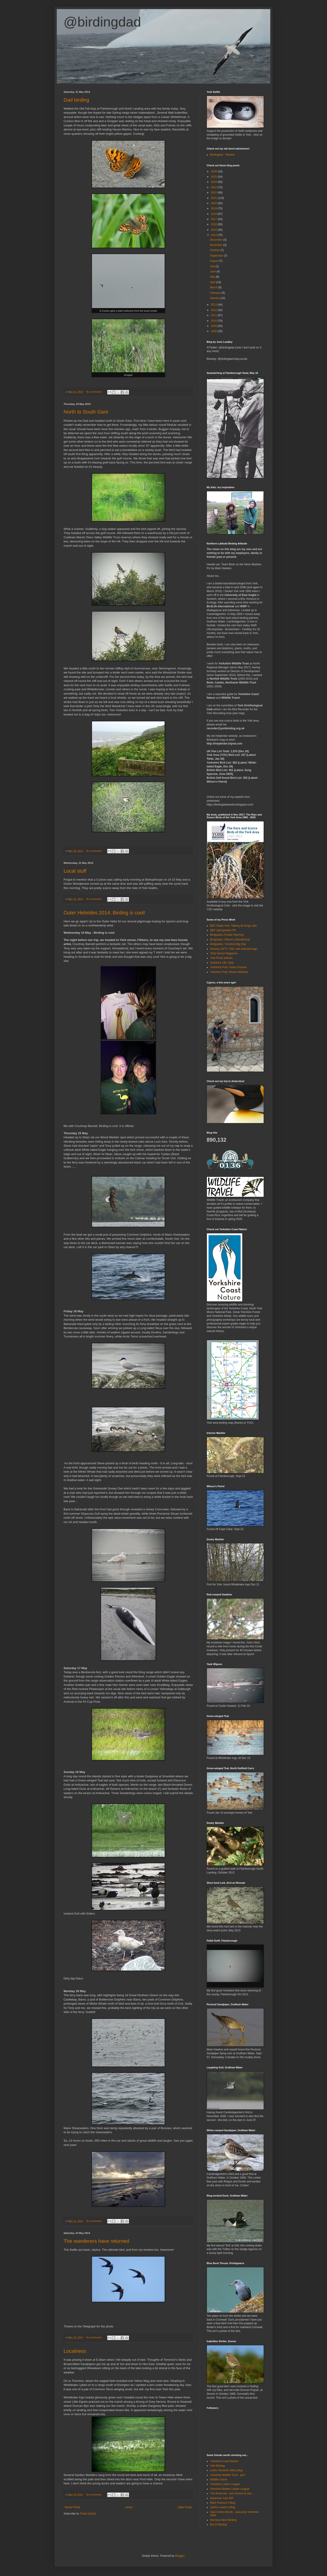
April (213, 282)
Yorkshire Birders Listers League (229, 2488)
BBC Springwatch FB (223, 930)
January (215, 298)
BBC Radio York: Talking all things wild (233, 925)
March (214, 287)
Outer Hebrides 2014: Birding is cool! (104, 913)
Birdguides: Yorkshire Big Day (228, 944)
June (213, 271)
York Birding (217, 2465)
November (216, 245)
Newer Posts (72, 2507)
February (215, 292)
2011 (214, 315)
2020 (214, 203)
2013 (214, 304)
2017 (214, 219)
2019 (214, 208)
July (213, 266)
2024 (214, 182)
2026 (214, 171)
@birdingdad (102, 21)
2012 (214, 310)
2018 (214, 213)
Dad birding (76, 100)
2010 (214, 320)
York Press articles (221, 958)
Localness (75, 2351)
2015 (214, 229)
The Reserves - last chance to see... (232, 2493)
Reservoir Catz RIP (221, 2498)
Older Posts (185, 2507)
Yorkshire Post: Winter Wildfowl (229, 972)
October (215, 250)
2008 (214, 331)
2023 (214, 187)
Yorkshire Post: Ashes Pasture (228, 967)
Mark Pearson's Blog (222, 2502)
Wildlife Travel (218, 2479)
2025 (214, 176)
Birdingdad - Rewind (222, 154)
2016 (214, 224)
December (216, 239)
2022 (214, 192)
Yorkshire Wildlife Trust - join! (227, 2475)
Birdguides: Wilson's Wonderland (230, 939)
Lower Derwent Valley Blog (226, 2470)
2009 (214, 326)
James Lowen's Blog (222, 2507)
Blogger (179, 2555)
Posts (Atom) (88, 2513)
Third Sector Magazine (224, 953)
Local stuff (75, 871)
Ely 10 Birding (218, 2524)
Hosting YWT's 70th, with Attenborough (233, 948)
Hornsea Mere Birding (223, 2520)
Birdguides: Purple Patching (227, 934)
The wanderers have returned (96, 2241)
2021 (214, 198)
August (214, 260)
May (213, 276)
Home (129, 2507)
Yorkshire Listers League (225, 2484)
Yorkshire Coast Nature (224, 2461)
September (217, 255)
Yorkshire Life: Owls (222, 962)
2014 (214, 235)
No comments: (94, 391)
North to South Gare (86, 412)
